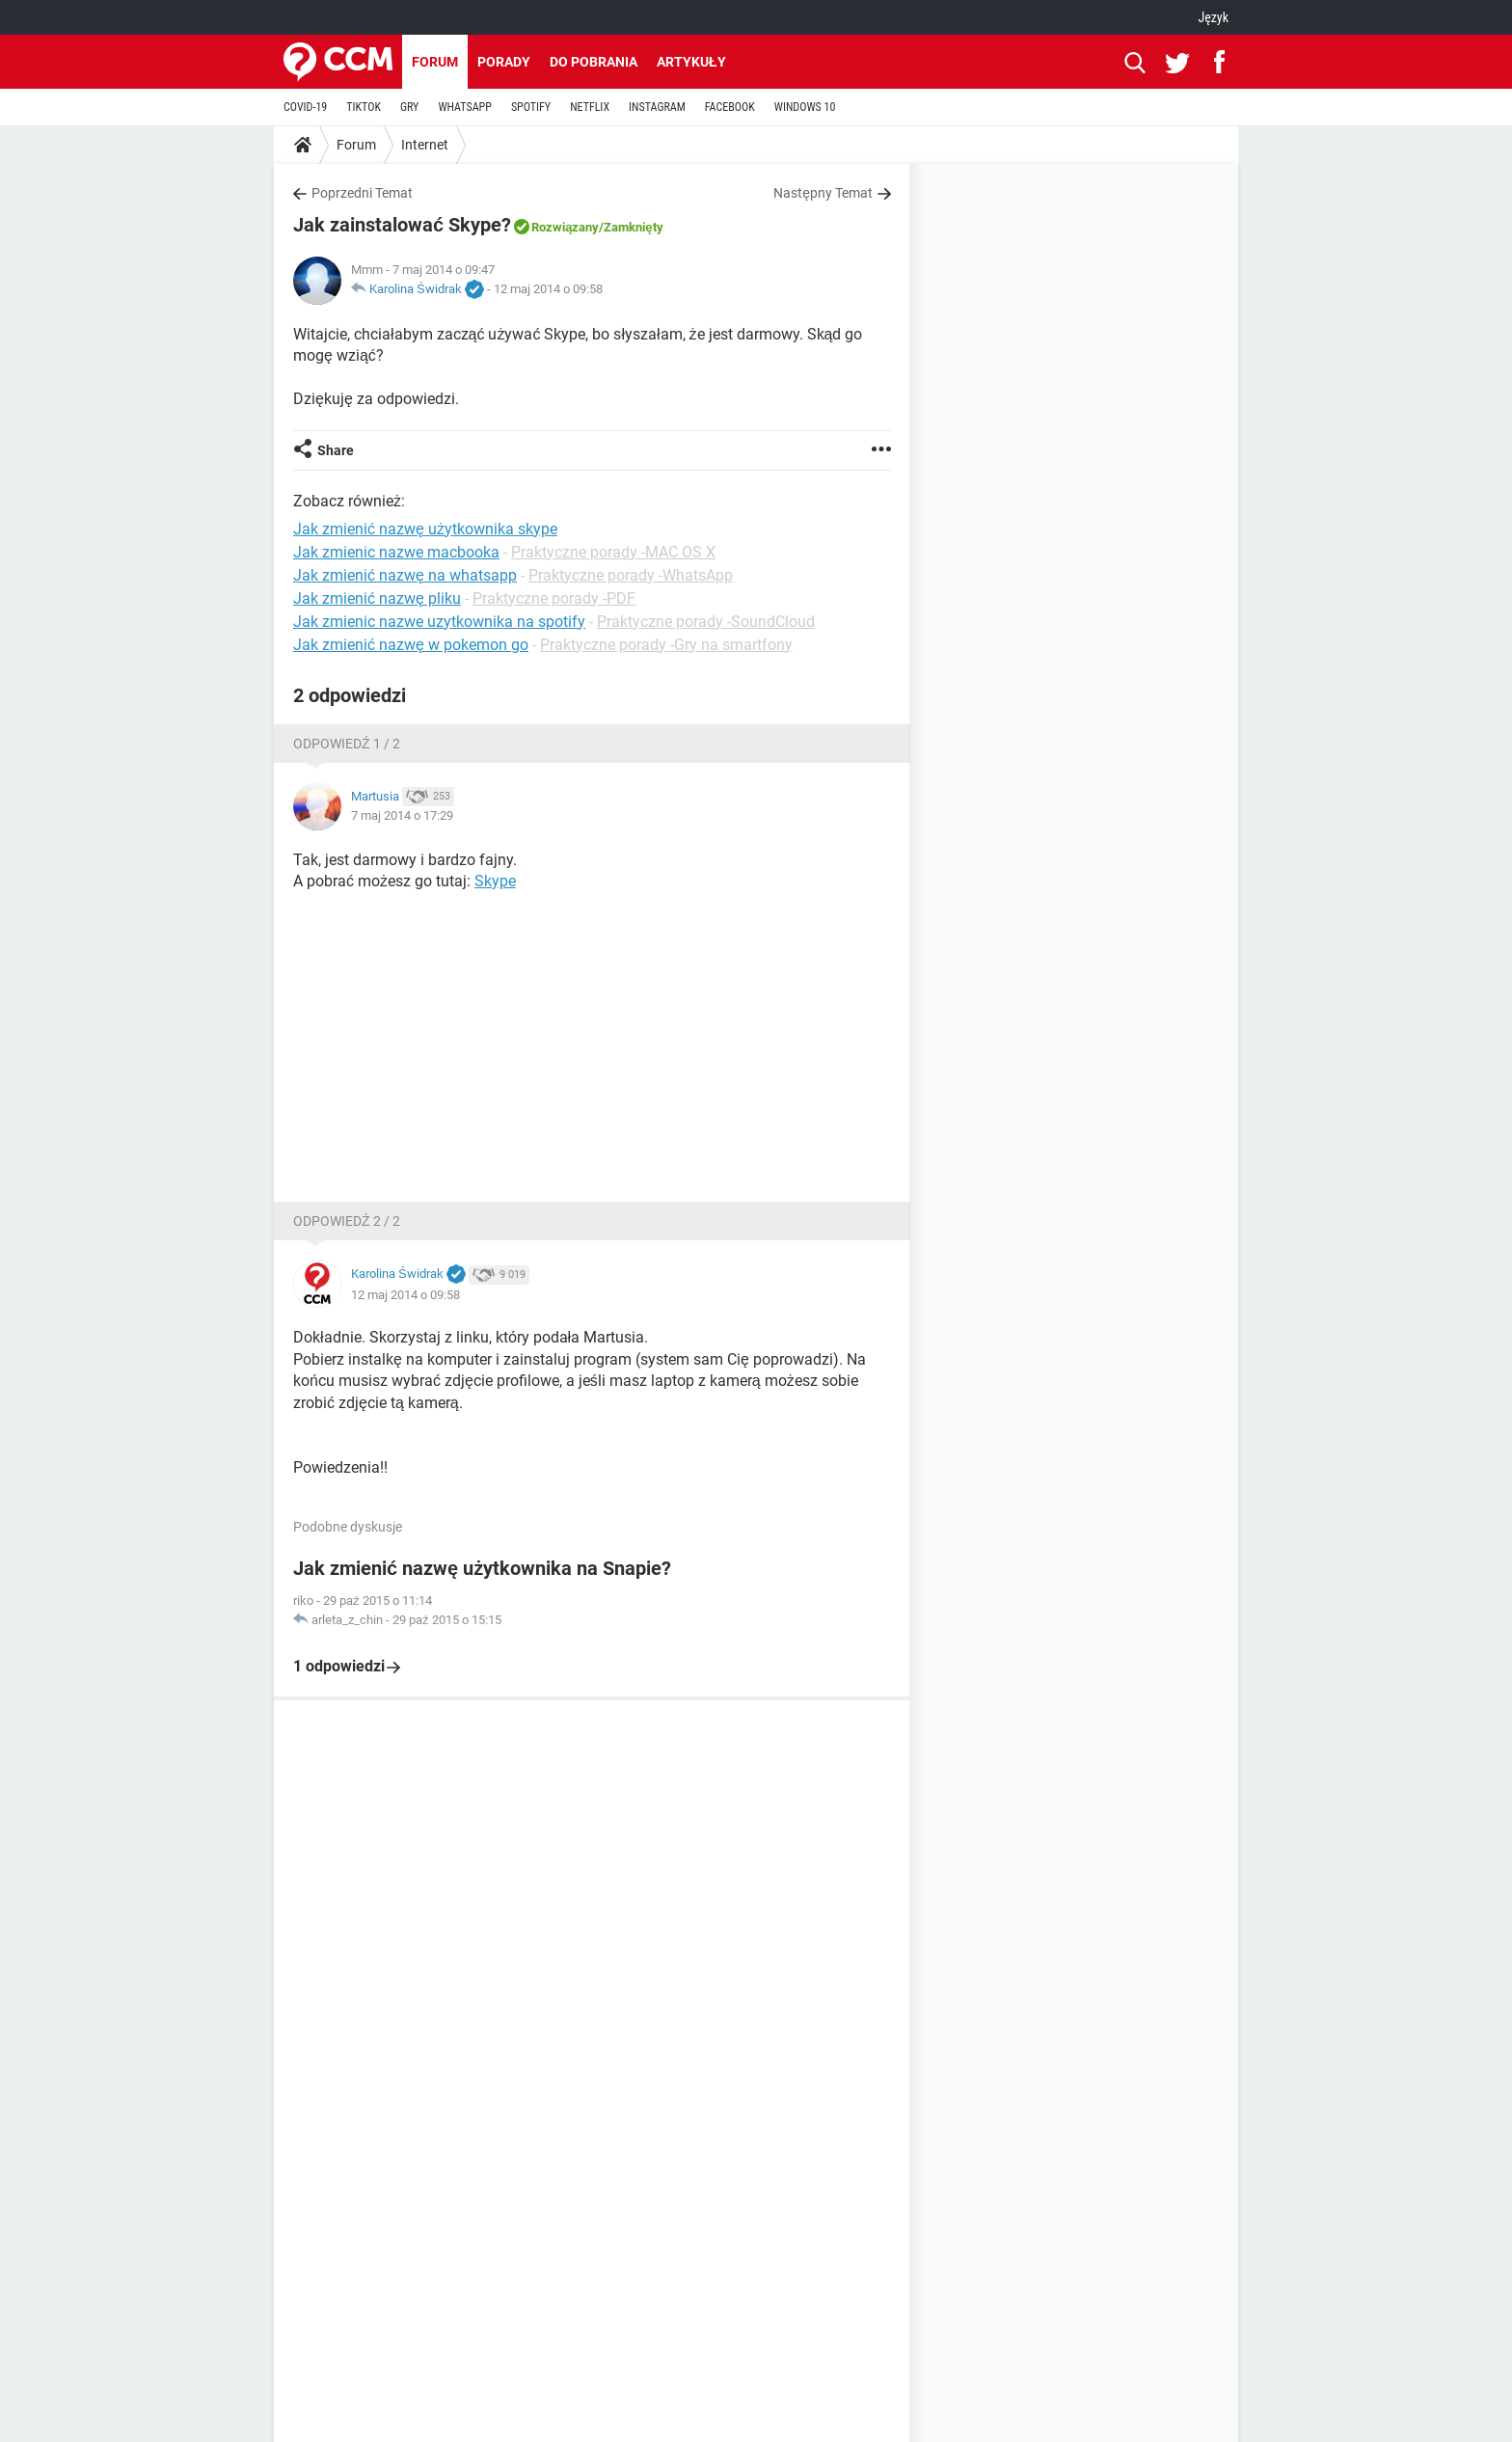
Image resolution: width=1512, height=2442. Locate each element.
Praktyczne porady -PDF (553, 598)
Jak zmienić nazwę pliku (377, 598)
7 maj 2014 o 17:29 (402, 815)
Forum (435, 61)
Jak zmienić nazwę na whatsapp (405, 575)
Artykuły (691, 61)
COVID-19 (305, 107)
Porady (503, 61)
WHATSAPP (464, 107)
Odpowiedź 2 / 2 (346, 1221)
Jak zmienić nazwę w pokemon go (410, 645)
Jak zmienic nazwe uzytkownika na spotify (439, 621)
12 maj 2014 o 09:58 (548, 289)
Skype (495, 881)
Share (335, 450)
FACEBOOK (730, 107)
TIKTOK (363, 107)
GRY (409, 107)
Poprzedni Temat (362, 193)
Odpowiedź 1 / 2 (346, 743)
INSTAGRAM (657, 107)
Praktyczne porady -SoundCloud (706, 621)
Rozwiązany (565, 227)
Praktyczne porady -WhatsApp (630, 575)
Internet (424, 144)
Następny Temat (823, 193)
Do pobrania (593, 61)
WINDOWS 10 (805, 107)
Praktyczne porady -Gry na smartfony (666, 645)
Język (1213, 17)
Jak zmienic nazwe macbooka (396, 552)
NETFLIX (589, 107)
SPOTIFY (531, 107)
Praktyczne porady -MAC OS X (613, 552)
